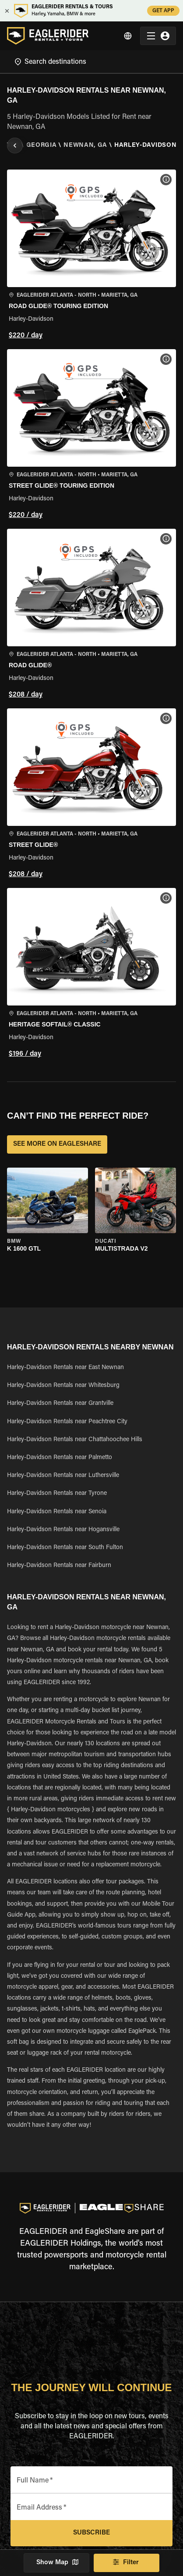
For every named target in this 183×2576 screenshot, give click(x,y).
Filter (126, 2563)
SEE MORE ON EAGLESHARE (57, 1144)
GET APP (163, 11)
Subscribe (91, 2533)
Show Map (56, 2563)
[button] (91, 256)
